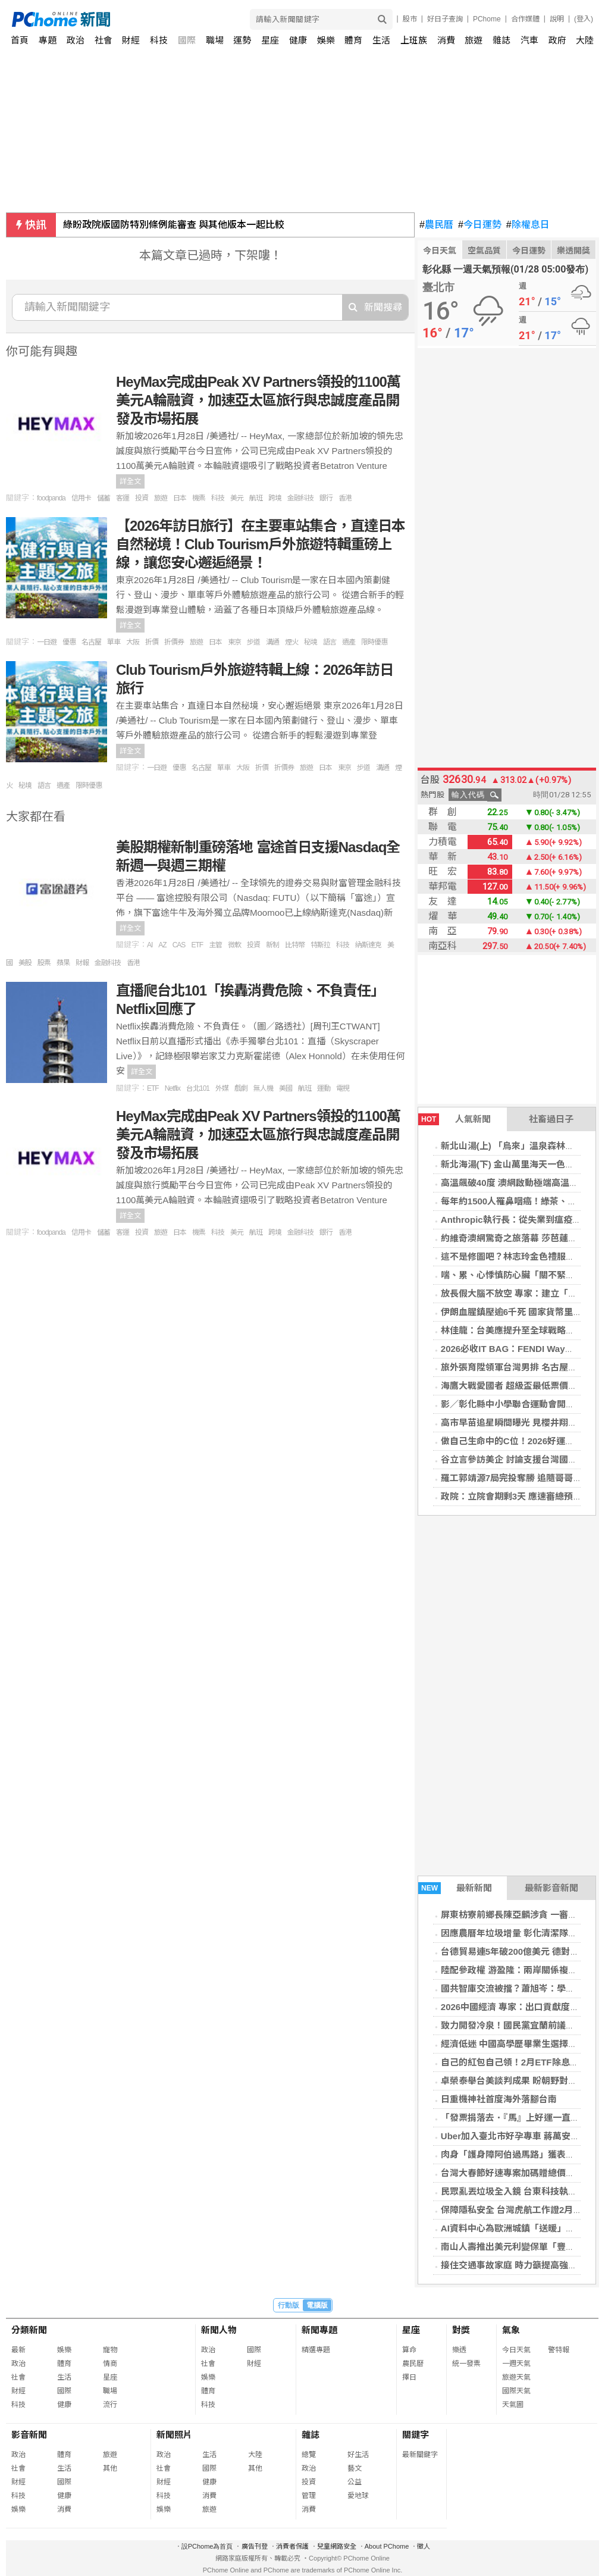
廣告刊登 (255, 2546)
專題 (48, 40)
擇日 (409, 2377)
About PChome (387, 2546)
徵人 (423, 2546)
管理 (309, 2496)
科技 (159, 40)
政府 (557, 40)
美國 (285, 1088)
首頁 (20, 40)
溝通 (272, 642)
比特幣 (295, 945)
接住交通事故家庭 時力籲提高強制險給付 (522, 2265)
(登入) (583, 19)
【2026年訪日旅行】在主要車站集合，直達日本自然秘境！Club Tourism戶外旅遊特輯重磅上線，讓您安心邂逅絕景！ (260, 544)
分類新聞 (29, 2330)
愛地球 (358, 2496)
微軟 (234, 945)
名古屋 (91, 642)
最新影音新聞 (551, 1888)
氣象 (511, 2330)
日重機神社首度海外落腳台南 (499, 2099)
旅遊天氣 (516, 2377)
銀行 (326, 498)
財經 (131, 40)
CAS (179, 945)
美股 (25, 963)
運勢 (242, 40)
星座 (270, 40)
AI (149, 945)
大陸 (585, 40)
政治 (75, 40)
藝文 (354, 2468)
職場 (215, 40)
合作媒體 (525, 19)
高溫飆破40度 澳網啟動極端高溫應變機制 (523, 1183)
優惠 (69, 642)
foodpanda (51, 498)
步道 (253, 642)
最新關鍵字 (420, 2454)
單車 (113, 642)
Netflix (172, 1088)
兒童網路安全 (336, 2546)
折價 (151, 642)
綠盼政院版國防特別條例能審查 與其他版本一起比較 (173, 225)
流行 (110, 2404)
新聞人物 (219, 2330)
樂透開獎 (573, 250)
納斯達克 (368, 945)
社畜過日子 (551, 1119)
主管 (215, 945)
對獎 (461, 2330)
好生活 (358, 2454)
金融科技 (300, 498)
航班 (255, 498)
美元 (236, 498)
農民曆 (436, 225)
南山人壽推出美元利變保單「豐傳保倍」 (521, 2247)
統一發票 (466, 2363)
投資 (141, 498)
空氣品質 (484, 250)
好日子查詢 (445, 19)
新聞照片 (174, 2435)
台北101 (197, 1088)
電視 (342, 1088)
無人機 (263, 1088)
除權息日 (528, 225)
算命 (409, 2350)
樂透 (459, 2350)
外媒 (221, 1088)
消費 (446, 40)
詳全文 (130, 481)
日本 (179, 498)
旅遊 (473, 40)
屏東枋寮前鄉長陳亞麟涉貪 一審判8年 (516, 1915)
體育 (353, 40)
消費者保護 (292, 2546)
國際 (187, 40)
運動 (323, 1088)
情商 (110, 2363)
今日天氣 (439, 250)
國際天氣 (516, 2391)
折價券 (174, 642)
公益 (354, 2482)
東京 (234, 642)
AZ (162, 945)
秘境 (310, 642)
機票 (198, 498)
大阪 (132, 642)
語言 (329, 642)
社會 (103, 40)
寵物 (110, 2350)
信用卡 (81, 498)
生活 (381, 40)
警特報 (558, 2350)
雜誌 (501, 40)
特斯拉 (320, 945)
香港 (345, 498)
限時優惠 (374, 642)
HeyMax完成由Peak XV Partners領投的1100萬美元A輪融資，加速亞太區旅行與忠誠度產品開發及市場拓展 (258, 400)
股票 (44, 963)
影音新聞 (29, 2435)
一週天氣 (516, 2363)
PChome (487, 19)
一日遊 (47, 642)
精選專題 (316, 2350)
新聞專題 (319, 2330)
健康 (298, 40)
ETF (197, 945)
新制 (272, 945)
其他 (110, 2468)
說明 (557, 19)
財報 (82, 963)
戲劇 (240, 1088)
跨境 (274, 498)
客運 (122, 498)
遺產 (348, 642)
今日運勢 (479, 225)
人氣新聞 (454, 1119)
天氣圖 (513, 2404)
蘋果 (63, 963)
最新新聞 (455, 1888)
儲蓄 (103, 498)
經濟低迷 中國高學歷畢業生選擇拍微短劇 (522, 2044)
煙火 (291, 642)
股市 (410, 19)
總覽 (309, 2454)
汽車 (529, 40)
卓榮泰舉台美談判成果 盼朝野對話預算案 (522, 2081)
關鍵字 (415, 2435)
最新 (18, 2350)
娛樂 (326, 40)
